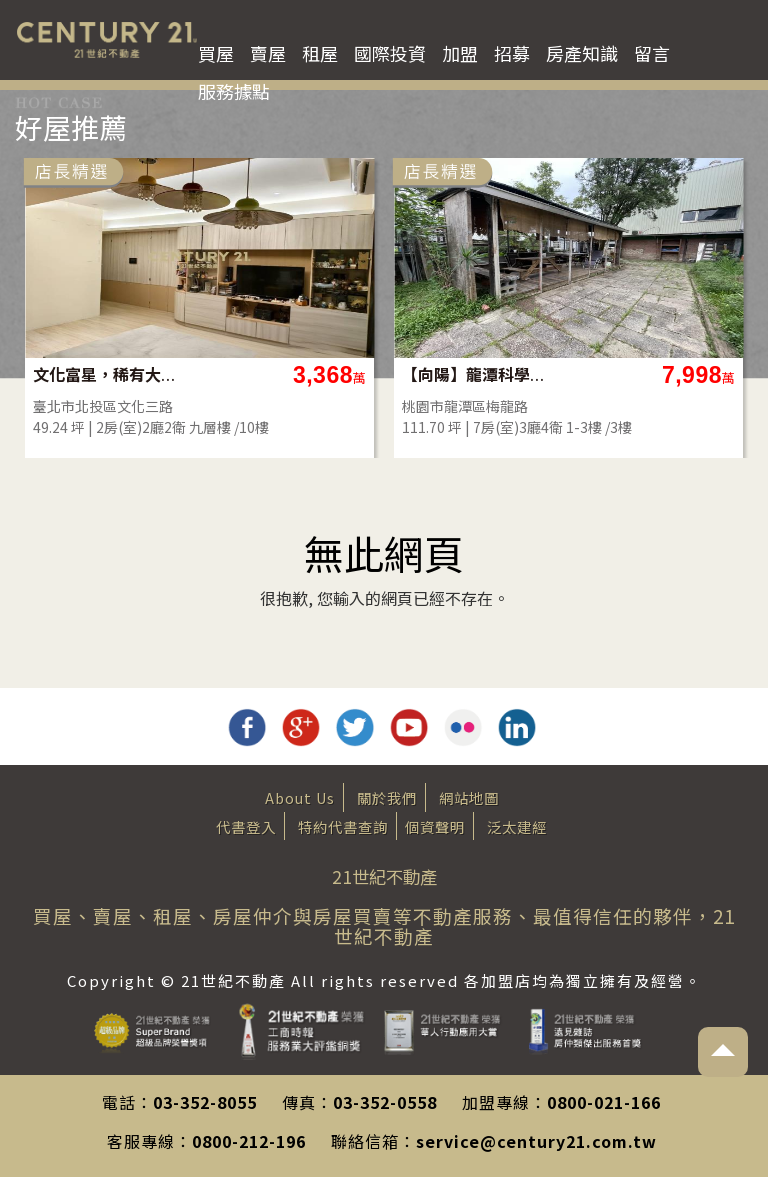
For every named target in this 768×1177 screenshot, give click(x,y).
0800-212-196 (249, 1141)
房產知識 (582, 53)
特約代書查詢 (343, 826)
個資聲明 (435, 826)
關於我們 (387, 797)
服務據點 (234, 91)
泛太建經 (517, 826)
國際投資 (390, 53)
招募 (512, 53)
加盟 (460, 53)
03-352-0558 (385, 1102)
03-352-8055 (205, 1102)
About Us (300, 797)
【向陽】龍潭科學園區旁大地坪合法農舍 (474, 374)
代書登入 (246, 826)
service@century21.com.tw (536, 1141)
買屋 (216, 53)
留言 (652, 53)
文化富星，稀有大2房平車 (105, 374)
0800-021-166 (604, 1102)
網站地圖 (469, 797)
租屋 (320, 53)
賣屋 (268, 53)
